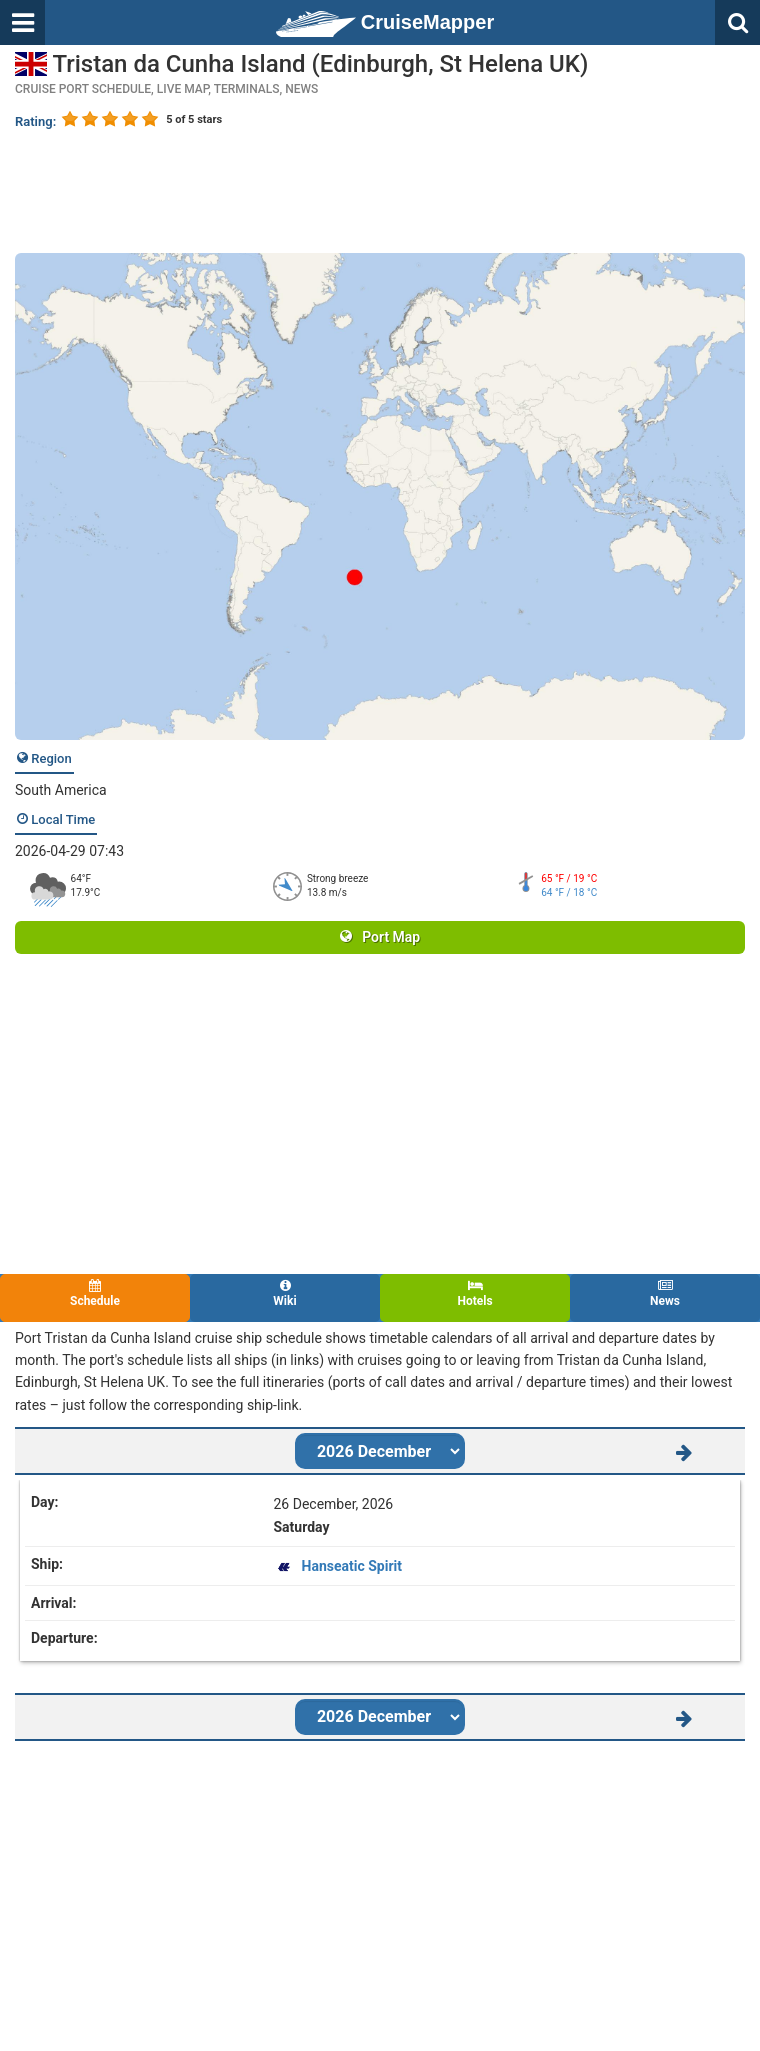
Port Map (380, 937)
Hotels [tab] (475, 1293)
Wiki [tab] (285, 1293)
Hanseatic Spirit (352, 1566)
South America (61, 790)
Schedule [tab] (95, 1293)
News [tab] (665, 1293)
